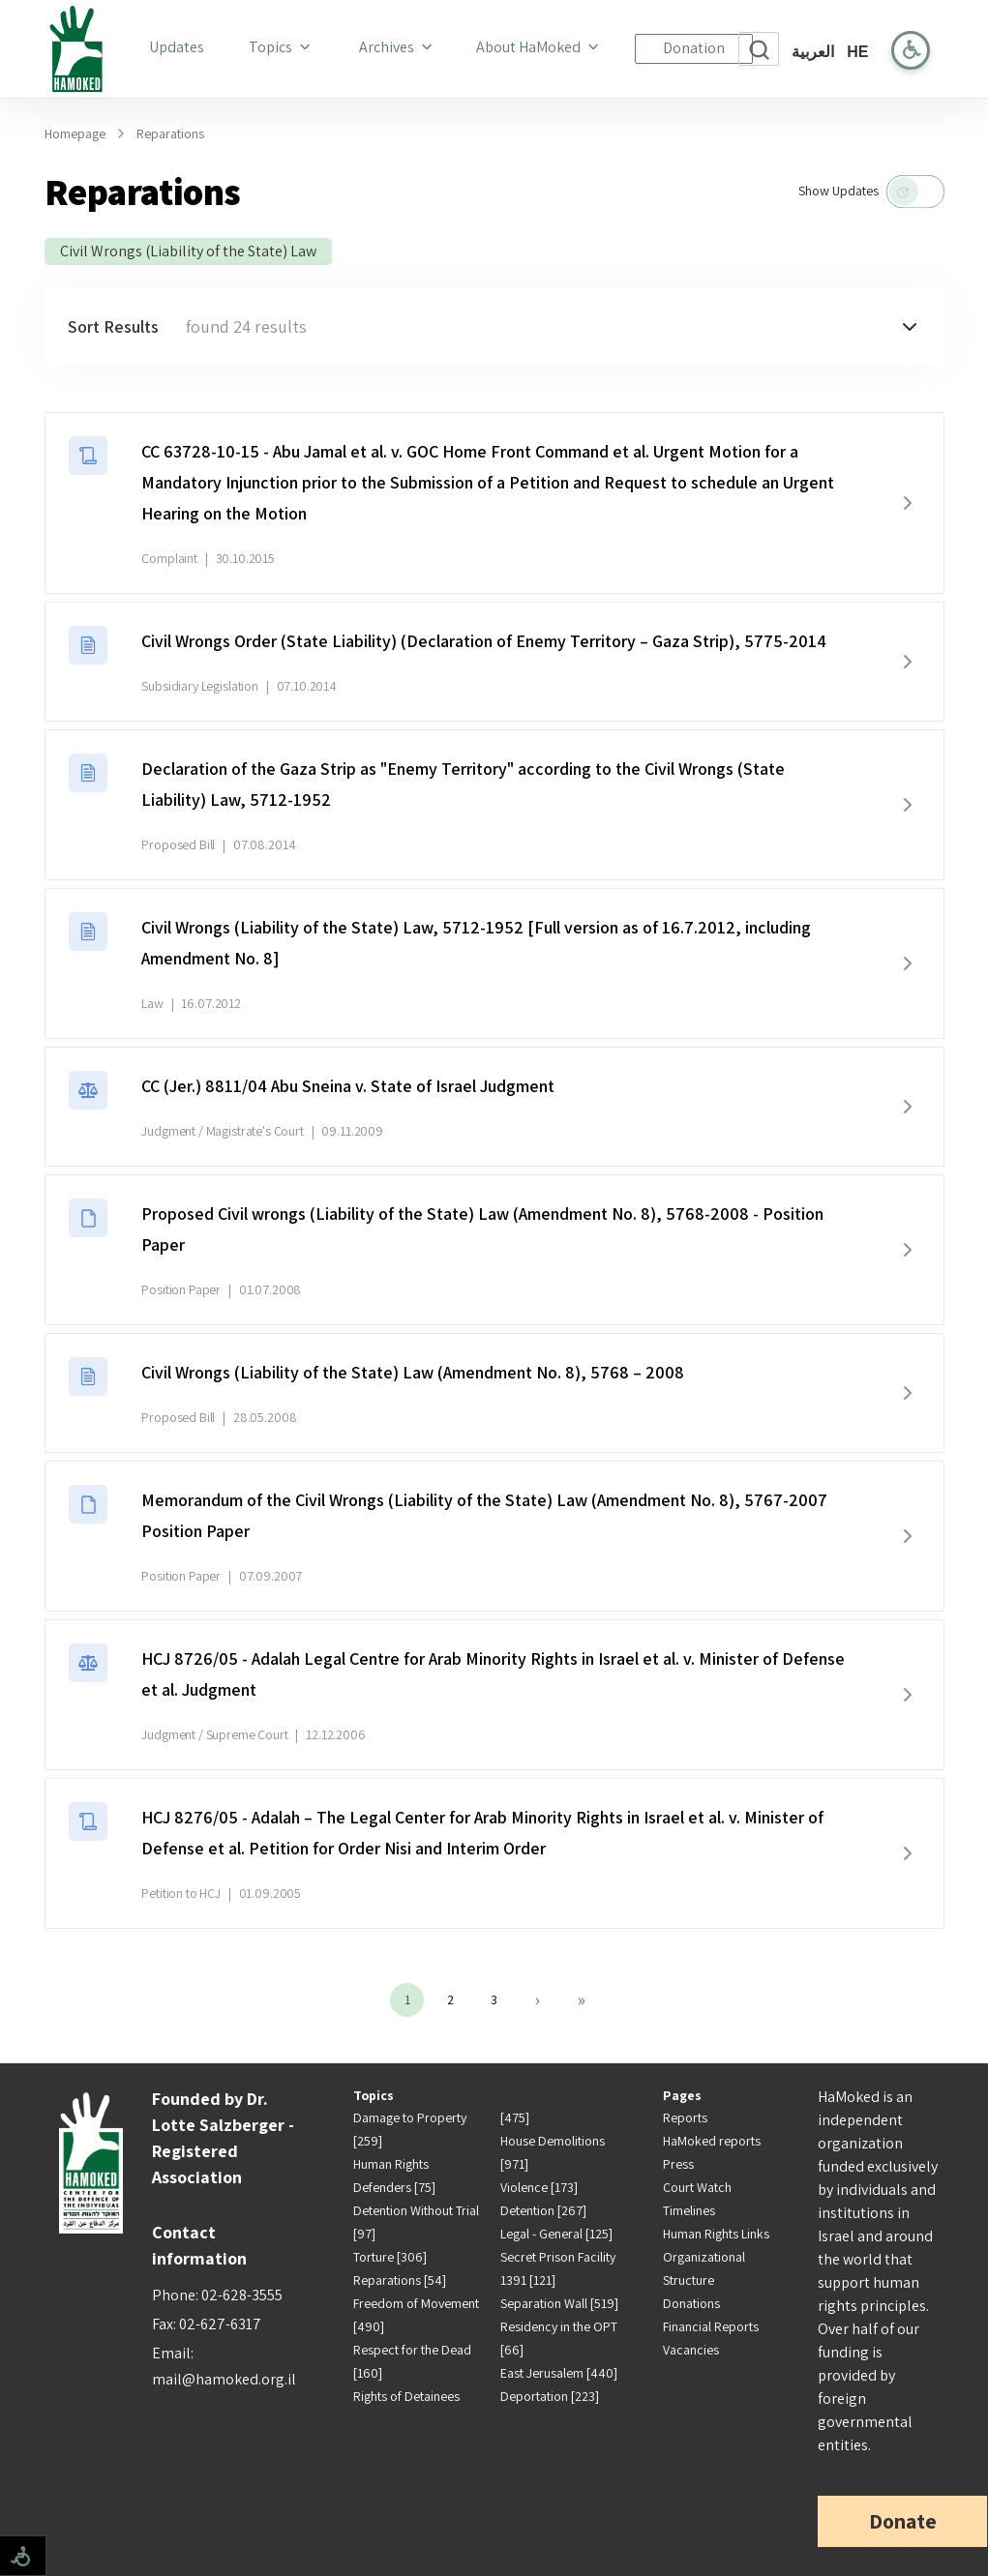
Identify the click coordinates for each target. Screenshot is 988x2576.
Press (678, 2164)
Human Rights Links (716, 2233)
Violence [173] (539, 2187)
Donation (694, 48)
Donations (691, 2303)
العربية (813, 52)
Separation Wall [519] (559, 2303)
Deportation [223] (549, 2396)
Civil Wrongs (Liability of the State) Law (188, 251)
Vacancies (691, 2349)
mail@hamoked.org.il (224, 2379)
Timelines (689, 2210)
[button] (494, 327)
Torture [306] (390, 2256)
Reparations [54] (399, 2280)
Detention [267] (543, 2210)
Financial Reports (711, 2326)
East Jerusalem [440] (558, 2373)
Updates (180, 46)
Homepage (75, 133)
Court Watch (697, 2187)
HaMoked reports (712, 2140)
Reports (685, 2117)
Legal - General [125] (556, 2233)
